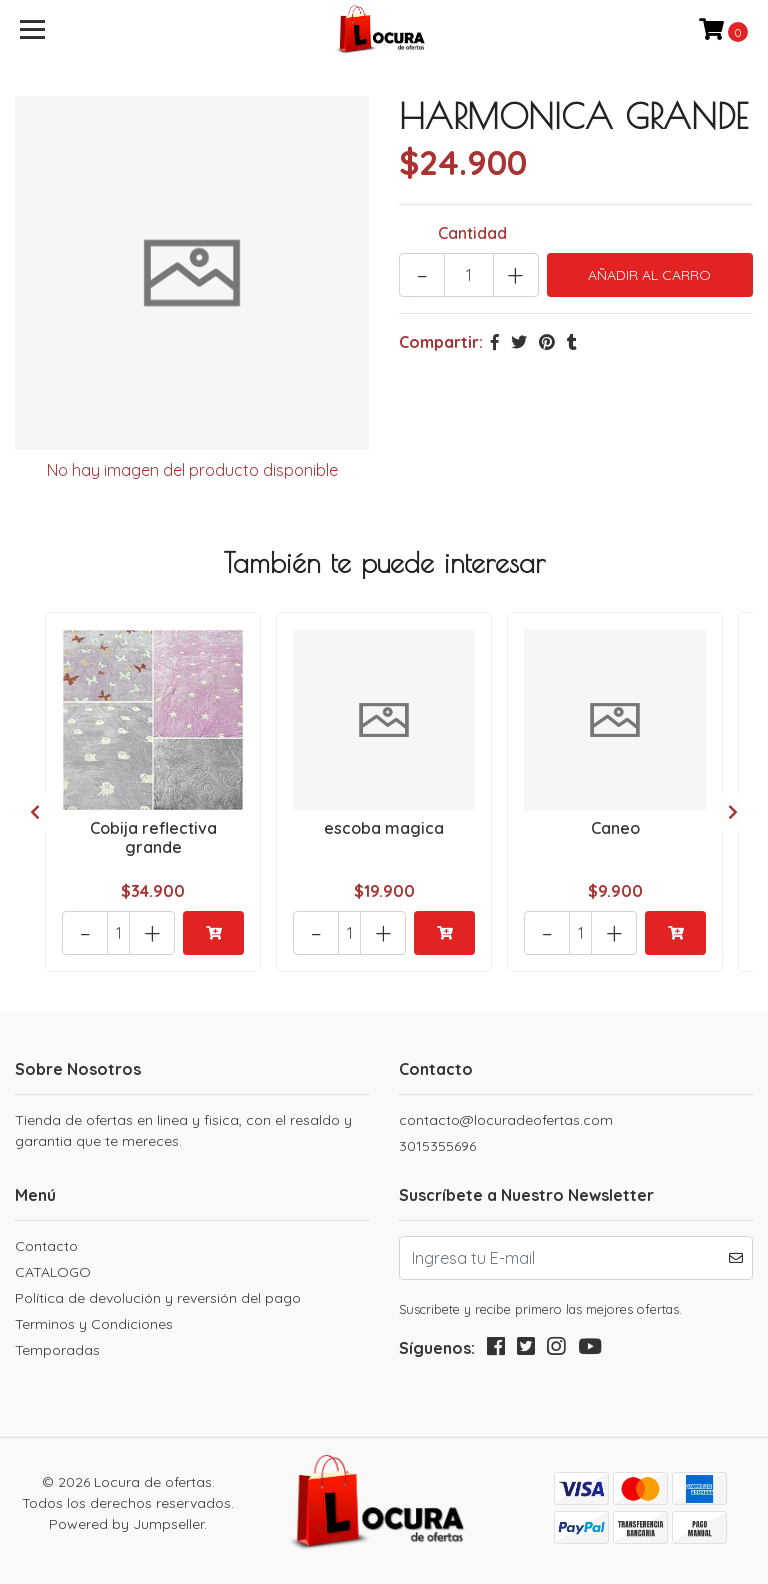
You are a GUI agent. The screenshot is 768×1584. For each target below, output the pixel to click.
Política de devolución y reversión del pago (158, 1298)
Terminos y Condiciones (94, 1324)
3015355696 (437, 1146)
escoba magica (384, 828)
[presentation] (35, 812)
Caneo (615, 828)
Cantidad (472, 233)
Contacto (46, 1246)
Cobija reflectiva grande (153, 837)
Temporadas (57, 1350)
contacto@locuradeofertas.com (506, 1120)
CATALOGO (53, 1272)
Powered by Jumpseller (126, 1524)
